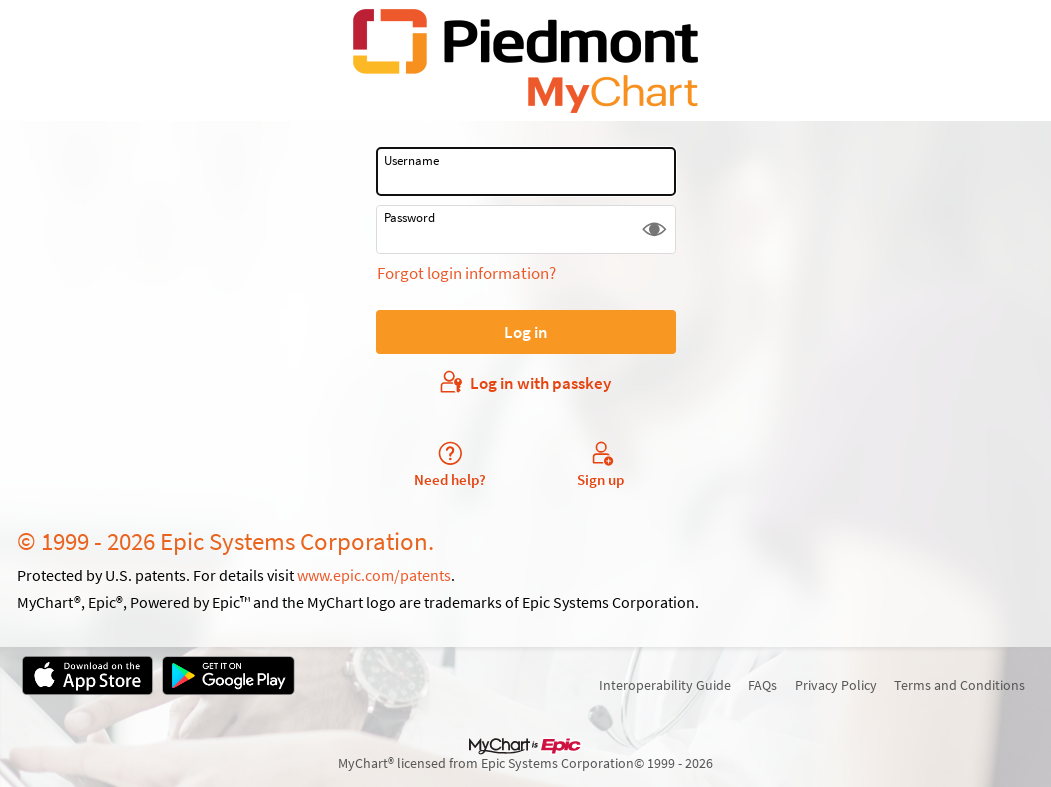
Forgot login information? (466, 273)
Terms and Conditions (959, 685)
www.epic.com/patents (374, 575)
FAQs (762, 685)
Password (409, 217)
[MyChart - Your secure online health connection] (525, 61)
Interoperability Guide (665, 685)
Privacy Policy (836, 685)
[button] (654, 229)
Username (411, 160)
